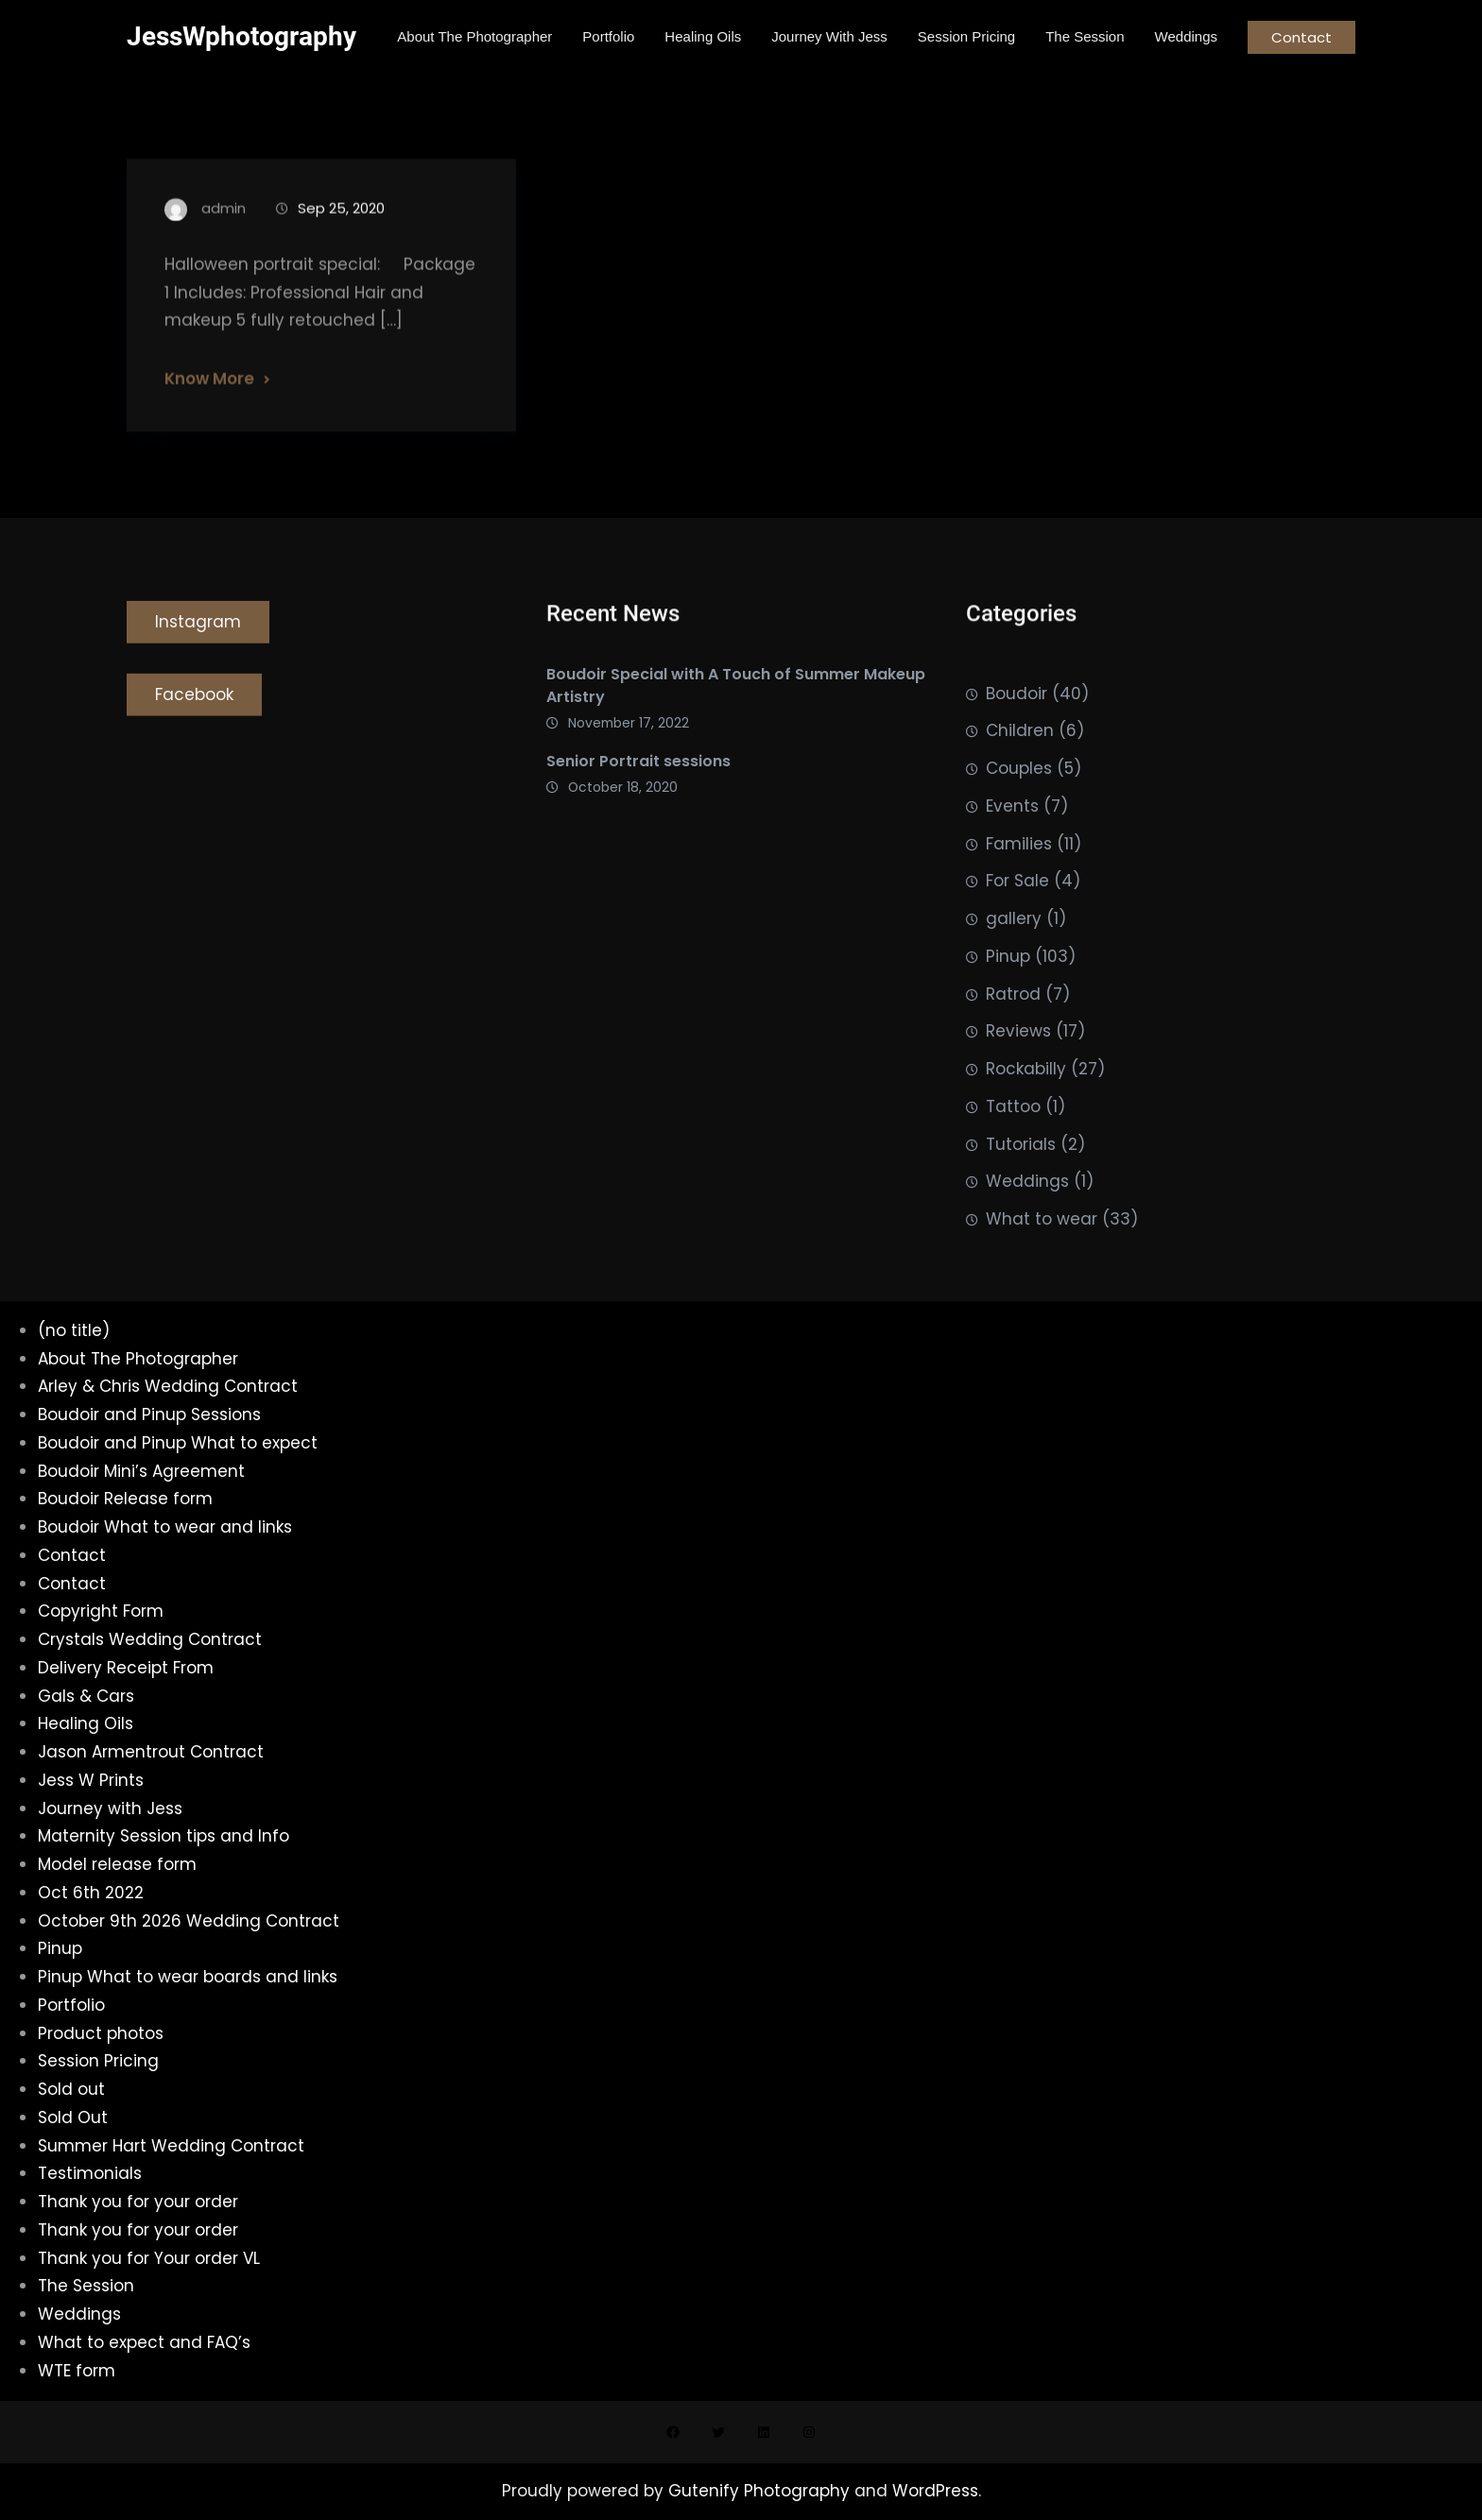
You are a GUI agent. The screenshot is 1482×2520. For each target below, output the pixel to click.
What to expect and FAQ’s (144, 2342)
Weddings (1027, 1215)
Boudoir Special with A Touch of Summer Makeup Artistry (735, 693)
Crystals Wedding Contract (150, 1639)
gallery (1014, 952)
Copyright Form (101, 1611)
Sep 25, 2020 (341, 224)
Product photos (101, 2033)
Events (1012, 840)
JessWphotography (241, 36)
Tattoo (1013, 1140)
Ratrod (1013, 1027)
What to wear (1041, 1253)
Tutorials (1021, 1177)
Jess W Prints (91, 1780)
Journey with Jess (110, 1808)
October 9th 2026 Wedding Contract (188, 1921)
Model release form (117, 1864)
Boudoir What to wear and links (165, 1527)
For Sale (1017, 914)
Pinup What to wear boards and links (187, 1976)
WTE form (76, 2370)
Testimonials (90, 2173)
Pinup (1008, 990)
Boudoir (1016, 726)
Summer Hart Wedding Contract (171, 2145)
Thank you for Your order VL (149, 2258)
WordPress (935, 2490)
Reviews (1018, 1065)
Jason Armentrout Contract (151, 1751)
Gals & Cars (86, 1696)
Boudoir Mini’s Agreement (141, 1471)
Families (1019, 877)
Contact (1301, 37)
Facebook (194, 701)
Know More (209, 395)
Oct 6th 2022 (91, 1892)
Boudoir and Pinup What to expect (178, 1442)
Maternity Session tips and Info (163, 1836)
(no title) (74, 1330)
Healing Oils (85, 1723)
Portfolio (71, 2005)
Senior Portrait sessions (638, 769)
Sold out (71, 2089)
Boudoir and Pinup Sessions (149, 1414)
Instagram (198, 628)
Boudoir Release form (125, 1498)
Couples (1019, 802)
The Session (86, 2285)
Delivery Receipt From (126, 1667)
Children (1020, 764)
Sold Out (73, 2117)
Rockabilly (1026, 1102)
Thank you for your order (138, 2201)
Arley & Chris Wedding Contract (168, 1386)
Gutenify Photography (761, 2490)
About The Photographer (138, 1358)
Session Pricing (98, 2060)
